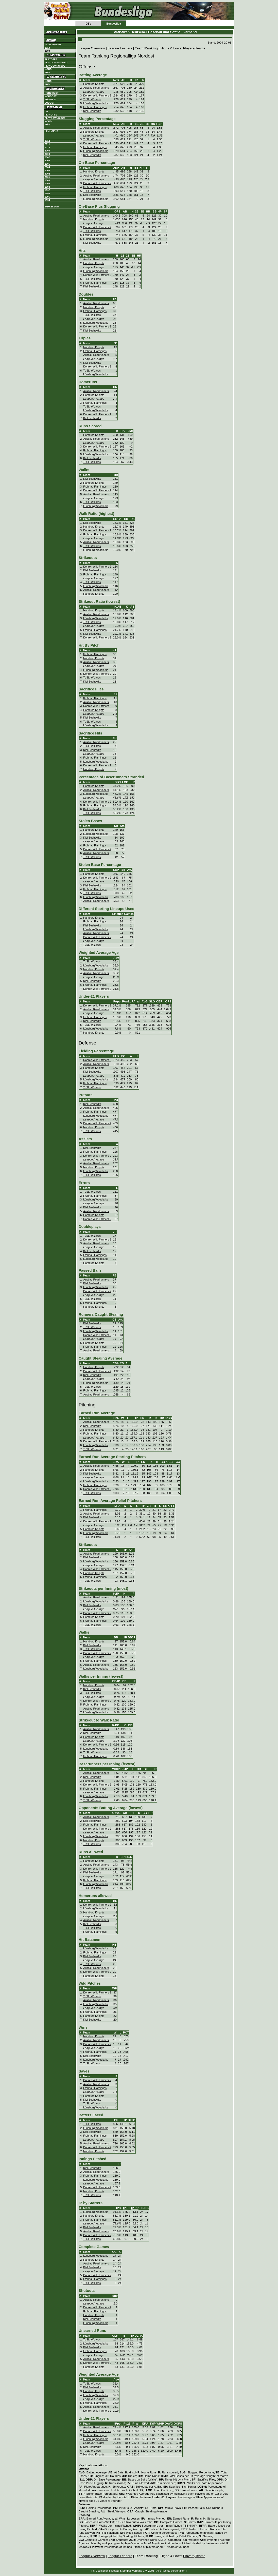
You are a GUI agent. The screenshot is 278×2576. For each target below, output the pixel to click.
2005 (47, 164)
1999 (47, 183)
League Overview (92, 48)
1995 (47, 197)
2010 (47, 48)
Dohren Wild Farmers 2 (97, 95)
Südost (50, 103)
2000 (47, 180)
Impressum (52, 206)
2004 (47, 167)
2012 (47, 141)
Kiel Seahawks (92, 110)
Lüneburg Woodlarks (95, 103)
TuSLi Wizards (92, 99)
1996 (47, 193)
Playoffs (51, 59)
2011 (47, 144)
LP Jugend (51, 131)
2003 (47, 170)
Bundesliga (113, 23)
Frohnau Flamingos (95, 107)
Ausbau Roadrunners (96, 87)
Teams (200, 48)
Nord (48, 69)
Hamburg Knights (93, 83)
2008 (47, 154)
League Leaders (120, 48)
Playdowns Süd (55, 66)
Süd (47, 72)
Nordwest (51, 93)
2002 (47, 173)
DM (46, 111)
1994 (47, 200)
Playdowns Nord (56, 62)
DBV (88, 23)
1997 (47, 190)
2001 (47, 177)
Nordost (51, 96)
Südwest (51, 99)
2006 (47, 160)
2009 (47, 150)
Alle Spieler (53, 44)
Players (188, 48)
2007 (47, 157)
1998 (47, 187)
